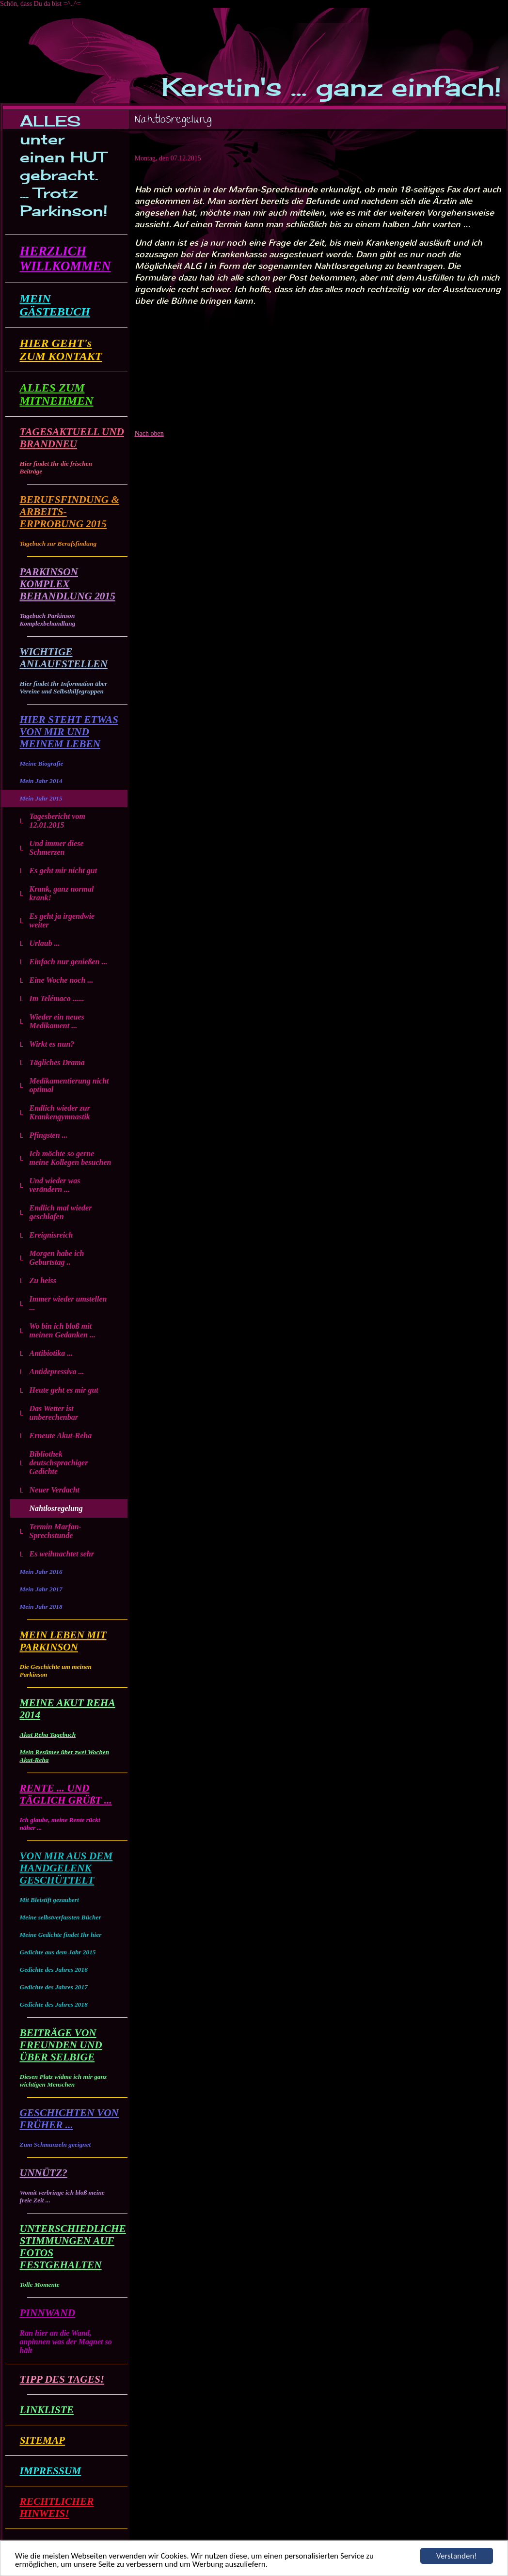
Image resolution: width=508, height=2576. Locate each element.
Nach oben (149, 433)
